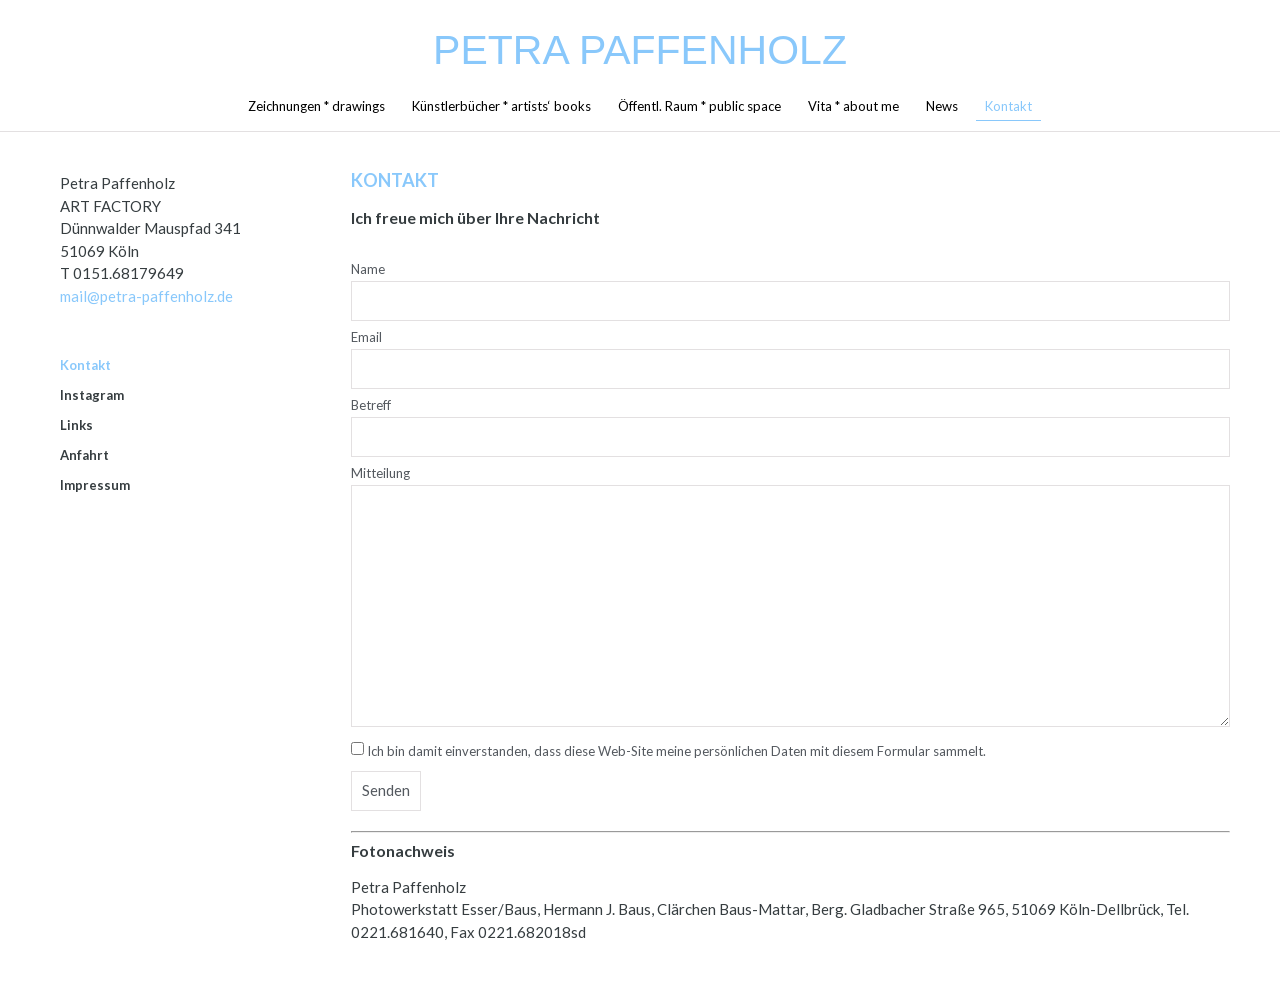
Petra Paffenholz (640, 50)
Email (366, 338)
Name (368, 270)
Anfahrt (84, 455)
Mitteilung (380, 474)
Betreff (371, 406)
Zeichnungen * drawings (316, 106)
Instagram (92, 395)
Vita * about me (853, 106)
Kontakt (1008, 106)
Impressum (95, 485)
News (942, 106)
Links (76, 425)
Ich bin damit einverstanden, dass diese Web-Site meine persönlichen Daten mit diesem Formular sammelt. (676, 751)
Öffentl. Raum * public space (699, 106)
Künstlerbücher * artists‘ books (501, 106)
